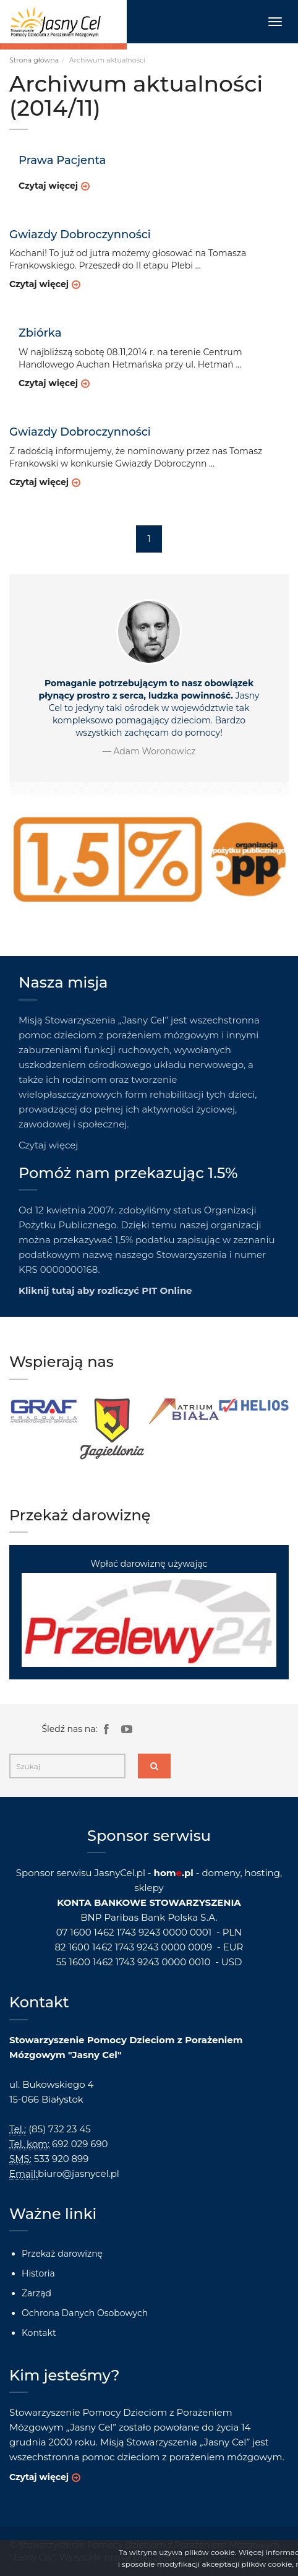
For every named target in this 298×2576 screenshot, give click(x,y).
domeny (221, 1873)
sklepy (148, 1887)
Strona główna (34, 60)
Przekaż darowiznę (62, 2253)
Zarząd (36, 2293)
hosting (262, 1873)
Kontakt (39, 2332)
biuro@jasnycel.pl (78, 2173)
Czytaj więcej (48, 185)
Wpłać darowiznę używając (149, 1612)
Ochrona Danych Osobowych (85, 2313)
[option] (44, 1411)
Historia (38, 2273)
